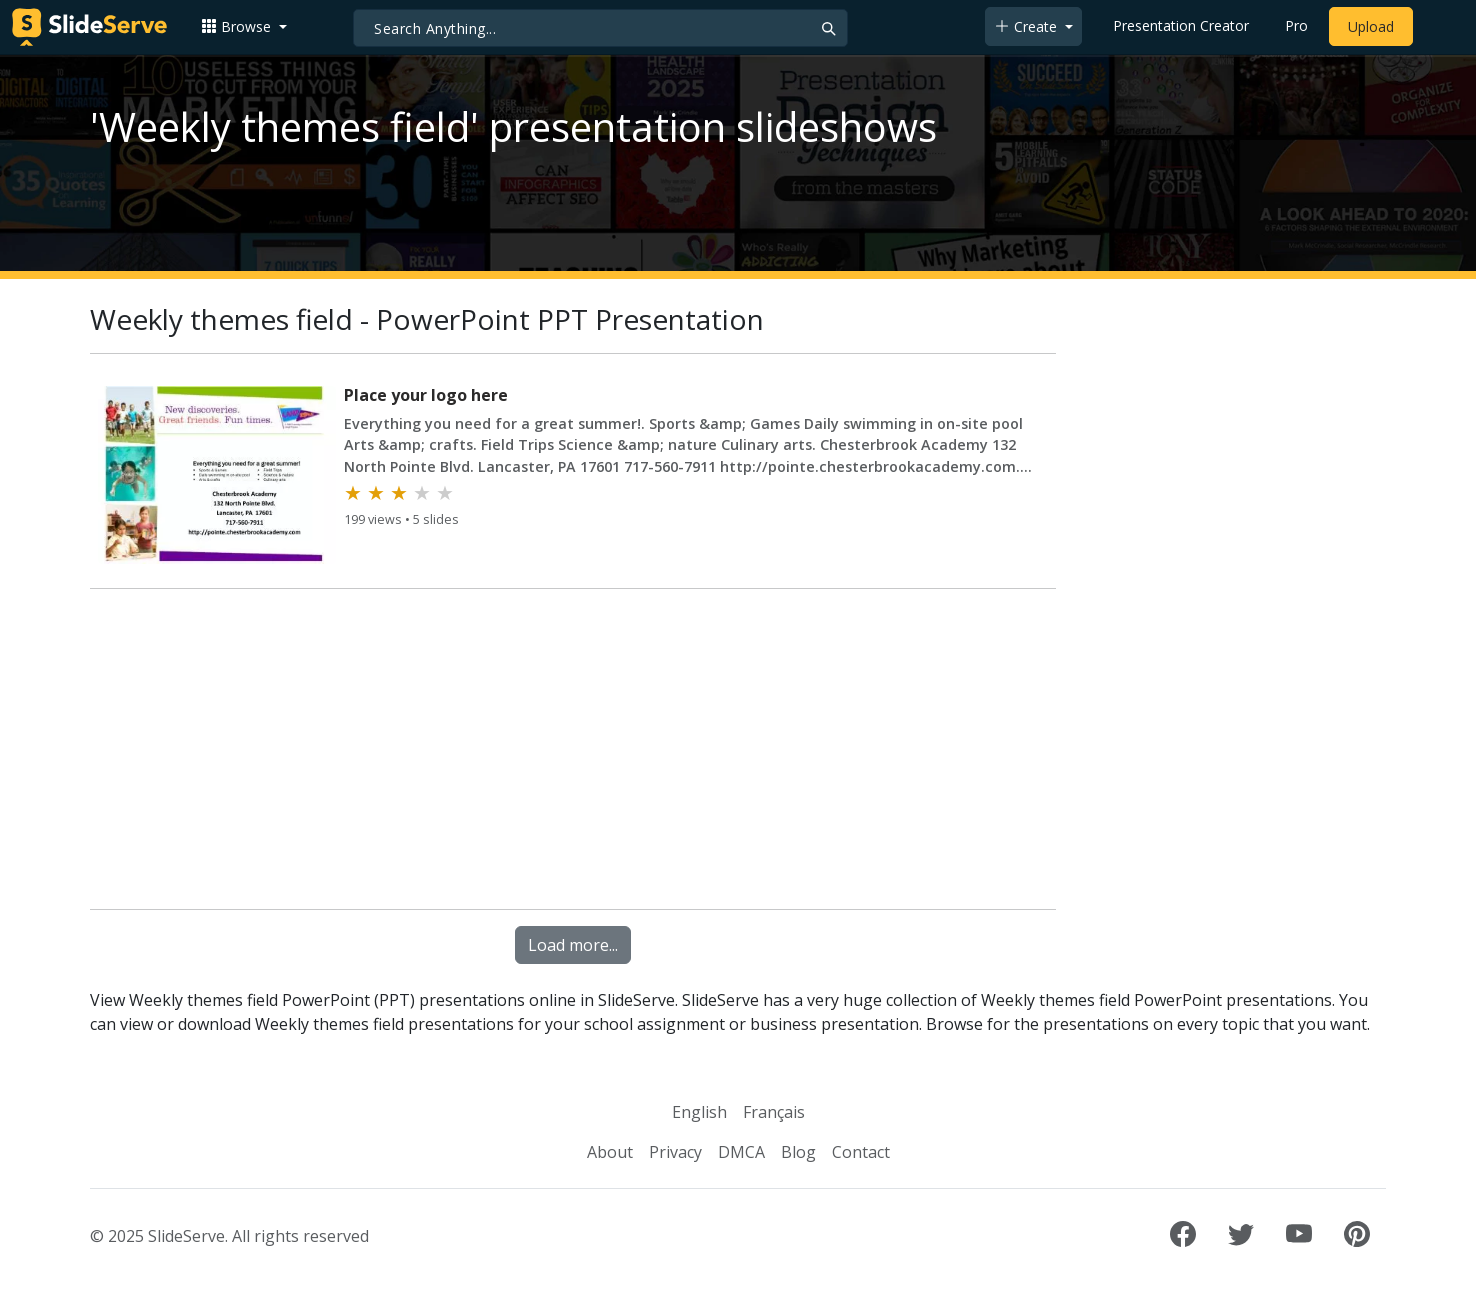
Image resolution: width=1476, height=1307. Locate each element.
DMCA (741, 1152)
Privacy (675, 1152)
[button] (244, 26)
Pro (1296, 25)
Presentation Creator (1181, 25)
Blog (798, 1152)
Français (774, 1112)
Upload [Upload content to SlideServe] (1371, 26)
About (610, 1152)
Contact (861, 1152)
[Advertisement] (573, 753)
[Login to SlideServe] (1440, 27)
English (699, 1112)
